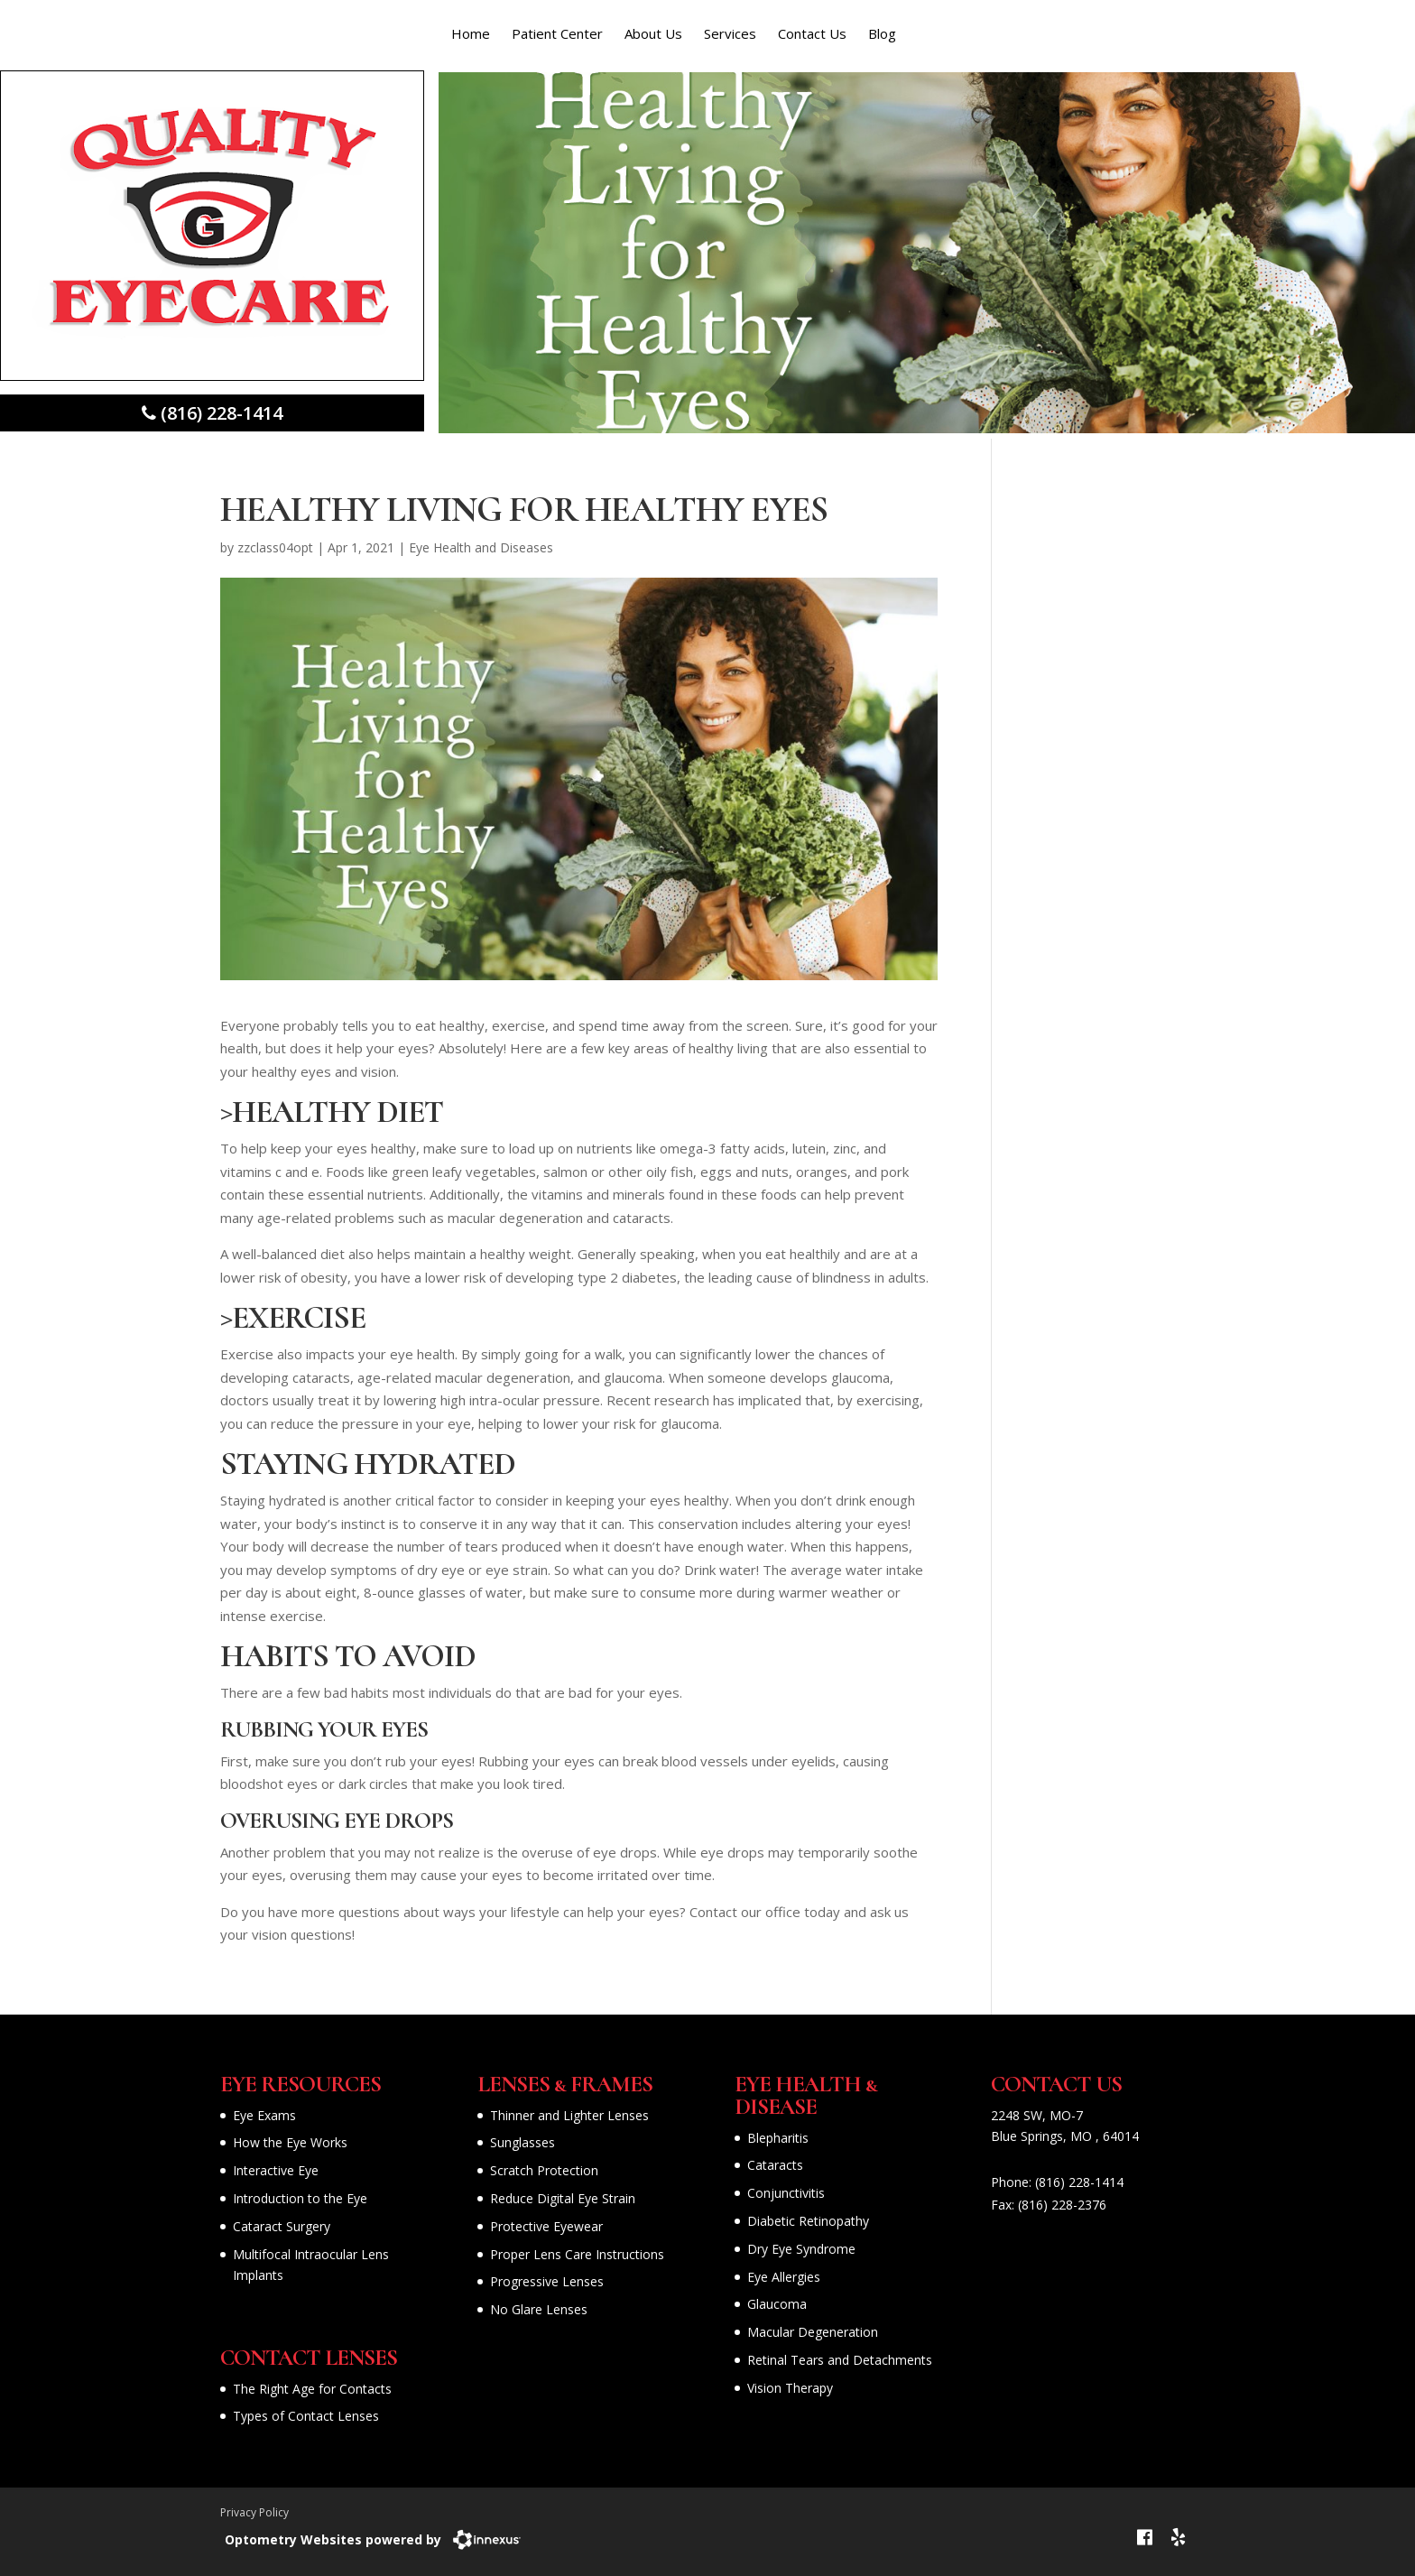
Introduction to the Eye (300, 2198)
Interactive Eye (276, 2170)
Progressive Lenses (547, 2281)
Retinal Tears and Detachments (839, 2359)
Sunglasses (522, 2142)
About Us (653, 33)
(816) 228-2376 (1062, 2204)
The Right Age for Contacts (312, 2388)
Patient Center (557, 33)
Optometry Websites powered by (333, 2539)
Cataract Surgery (281, 2226)
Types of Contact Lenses (306, 2415)
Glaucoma (777, 2303)
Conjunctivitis (786, 2192)
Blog (882, 33)
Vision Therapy (790, 2387)
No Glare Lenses (538, 2309)
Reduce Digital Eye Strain (562, 2198)
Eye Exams (264, 2115)
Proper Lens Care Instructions (577, 2254)
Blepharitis (778, 2137)
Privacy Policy (254, 2512)
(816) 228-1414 (1079, 2182)
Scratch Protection (544, 2170)
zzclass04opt (275, 547)
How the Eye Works (290, 2142)
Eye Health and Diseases (481, 547)
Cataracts (775, 2164)
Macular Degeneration (812, 2331)
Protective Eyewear (546, 2226)
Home (470, 33)
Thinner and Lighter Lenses (569, 2115)
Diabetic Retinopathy (808, 2220)
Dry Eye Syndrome (801, 2248)
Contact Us (812, 33)
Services (730, 33)
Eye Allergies (783, 2276)
